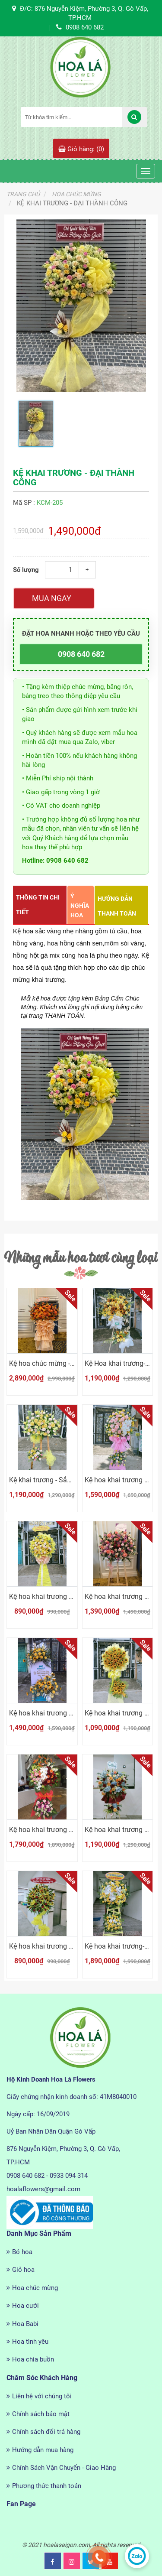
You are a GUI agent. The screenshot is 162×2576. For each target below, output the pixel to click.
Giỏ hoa (23, 2270)
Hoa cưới (25, 2306)
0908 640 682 (81, 654)
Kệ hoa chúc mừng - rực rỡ (49, 1363)
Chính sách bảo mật (41, 2414)
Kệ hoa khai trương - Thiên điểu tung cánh (73, 1830)
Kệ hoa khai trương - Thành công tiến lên (71, 1946)
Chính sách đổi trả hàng (46, 2432)
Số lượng (26, 570)
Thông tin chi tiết (38, 905)
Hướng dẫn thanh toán (117, 906)
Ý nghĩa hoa (79, 906)
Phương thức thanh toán (46, 2486)
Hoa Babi (25, 2324)
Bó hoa (22, 2252)
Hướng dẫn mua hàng (42, 2450)
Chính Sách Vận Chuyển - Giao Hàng (64, 2468)
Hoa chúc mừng (35, 2288)
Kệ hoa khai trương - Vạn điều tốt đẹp (66, 1713)
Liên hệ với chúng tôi (42, 2396)
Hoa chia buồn (33, 2359)
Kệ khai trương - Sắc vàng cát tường (63, 1480)
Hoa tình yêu (30, 2341)
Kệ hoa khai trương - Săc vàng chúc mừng (73, 1596)
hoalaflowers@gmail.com (43, 2189)
